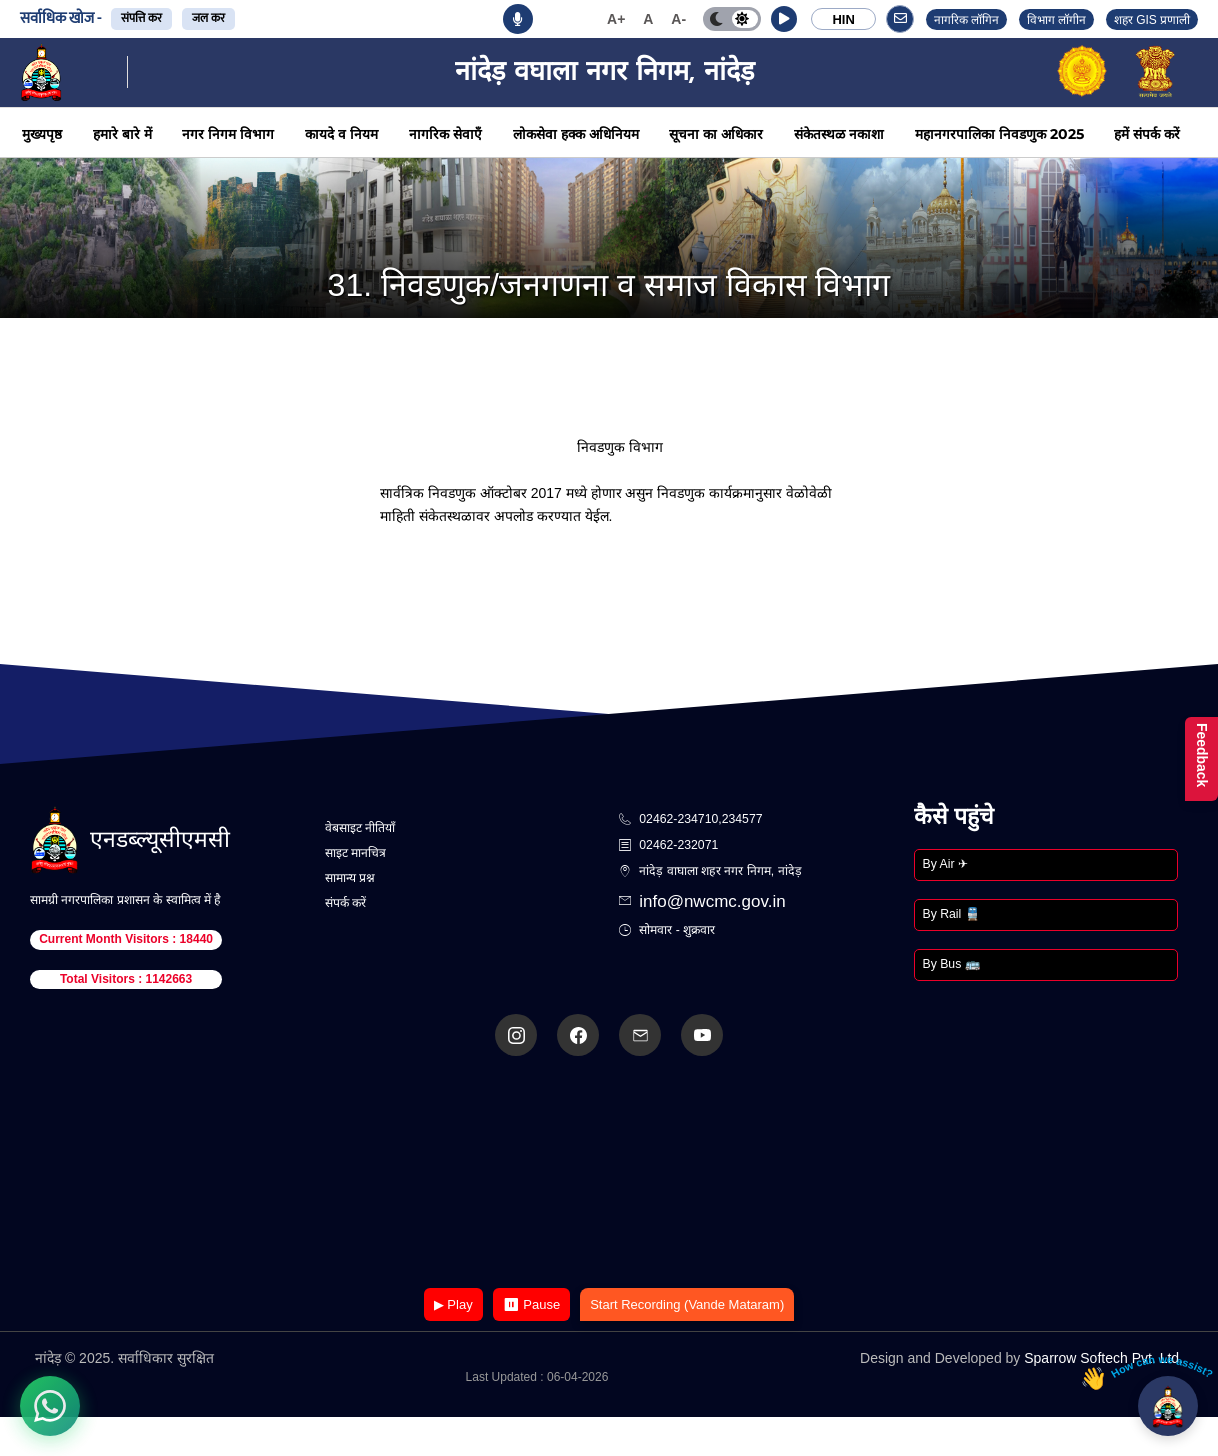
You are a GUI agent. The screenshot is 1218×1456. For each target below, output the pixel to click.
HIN (843, 19)
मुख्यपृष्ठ (42, 134)
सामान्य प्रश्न (350, 878)
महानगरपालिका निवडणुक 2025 (999, 134)
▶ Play (453, 1304)
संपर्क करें (345, 903)
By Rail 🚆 (951, 914)
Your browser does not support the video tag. (609, 1173)
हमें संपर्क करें (1147, 134)
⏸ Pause (531, 1304)
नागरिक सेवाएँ (445, 134)
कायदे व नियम (341, 134)
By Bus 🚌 (951, 964)
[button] (784, 19)
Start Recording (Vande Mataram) (687, 1304)
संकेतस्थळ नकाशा (839, 134)
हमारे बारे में (122, 134)
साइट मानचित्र (355, 853)
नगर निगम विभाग (228, 134)
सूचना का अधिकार (716, 134)
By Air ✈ (945, 864)
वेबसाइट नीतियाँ (360, 828)
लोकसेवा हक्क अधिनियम (576, 134)
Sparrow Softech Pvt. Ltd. (1103, 1358)
